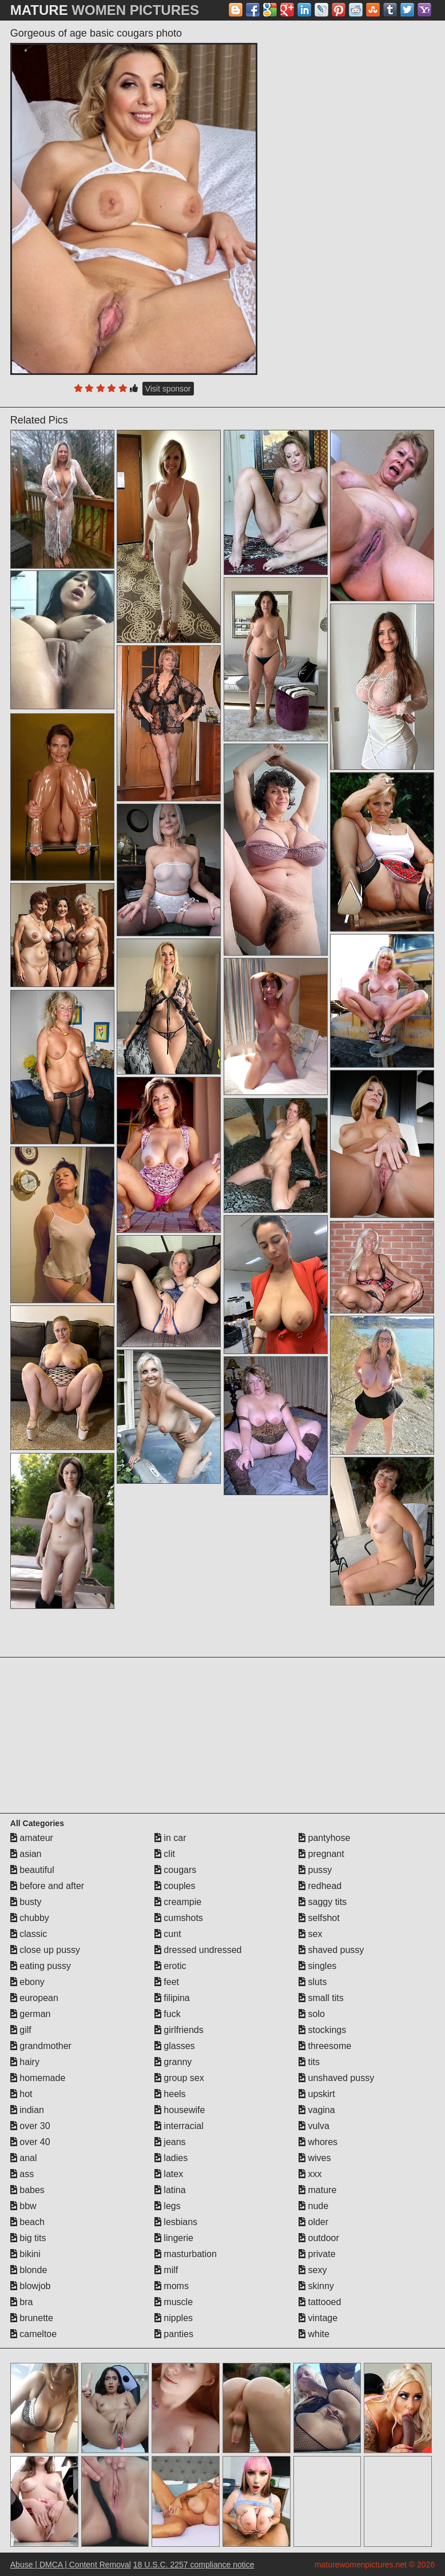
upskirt (317, 2094)
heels (170, 2094)
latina (170, 2190)
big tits (28, 2238)
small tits (321, 1998)
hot (21, 2094)
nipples (173, 2318)
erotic (170, 1966)
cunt (167, 1934)
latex (168, 2174)
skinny (316, 2286)
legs (167, 2206)
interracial (179, 2126)
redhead (320, 1886)
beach (27, 2222)
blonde (28, 2270)
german (30, 2014)
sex (310, 1934)
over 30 (30, 2126)
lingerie (173, 2238)
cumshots (178, 1918)
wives (315, 2158)
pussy (315, 1870)
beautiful (32, 1870)
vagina (317, 2110)
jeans (170, 2142)
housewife (179, 2110)
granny (173, 2062)
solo (312, 2014)
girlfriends (179, 2030)
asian (26, 1854)
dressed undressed (198, 1950)
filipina (172, 1998)
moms (171, 2286)
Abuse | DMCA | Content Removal (70, 2564)
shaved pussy (331, 1950)
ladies (171, 2158)
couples (175, 1886)
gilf (20, 2030)
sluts (313, 1982)
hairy (24, 2062)
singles (317, 1966)
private (317, 2254)
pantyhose (324, 1838)
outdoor (319, 2238)
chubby (29, 1918)
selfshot (319, 1918)
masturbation (185, 2254)
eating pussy (40, 1966)
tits (309, 2062)
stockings (322, 2030)
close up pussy (45, 1950)
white (314, 2334)
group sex (179, 2078)
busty (26, 1902)
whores (318, 2142)
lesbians (175, 2222)
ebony (27, 1982)
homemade (38, 2078)
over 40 (30, 2142)
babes (27, 2190)
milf (166, 2270)
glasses (174, 2046)
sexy (313, 2270)
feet (166, 1982)
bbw (23, 2206)
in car (170, 1838)
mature (317, 2190)
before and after (47, 1886)
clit (164, 1854)
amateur (31, 1838)
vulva (314, 2126)
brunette (31, 2318)
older (313, 2222)
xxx (310, 2174)
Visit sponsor (168, 388)
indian (27, 2110)
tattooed (320, 2302)
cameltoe (33, 2334)
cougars (175, 1870)
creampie (177, 1902)
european (34, 1998)
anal (23, 2158)
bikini (25, 2254)
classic (28, 1934)
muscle (173, 2302)
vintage (318, 2318)
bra (21, 2302)
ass (22, 2174)
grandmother (40, 2046)
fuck (167, 2014)
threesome (325, 2046)
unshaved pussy (336, 2078)
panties (173, 2334)
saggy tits (323, 1902)
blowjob (30, 2286)
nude (313, 2206)
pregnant (321, 1854)
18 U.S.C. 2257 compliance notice (194, 2564)
